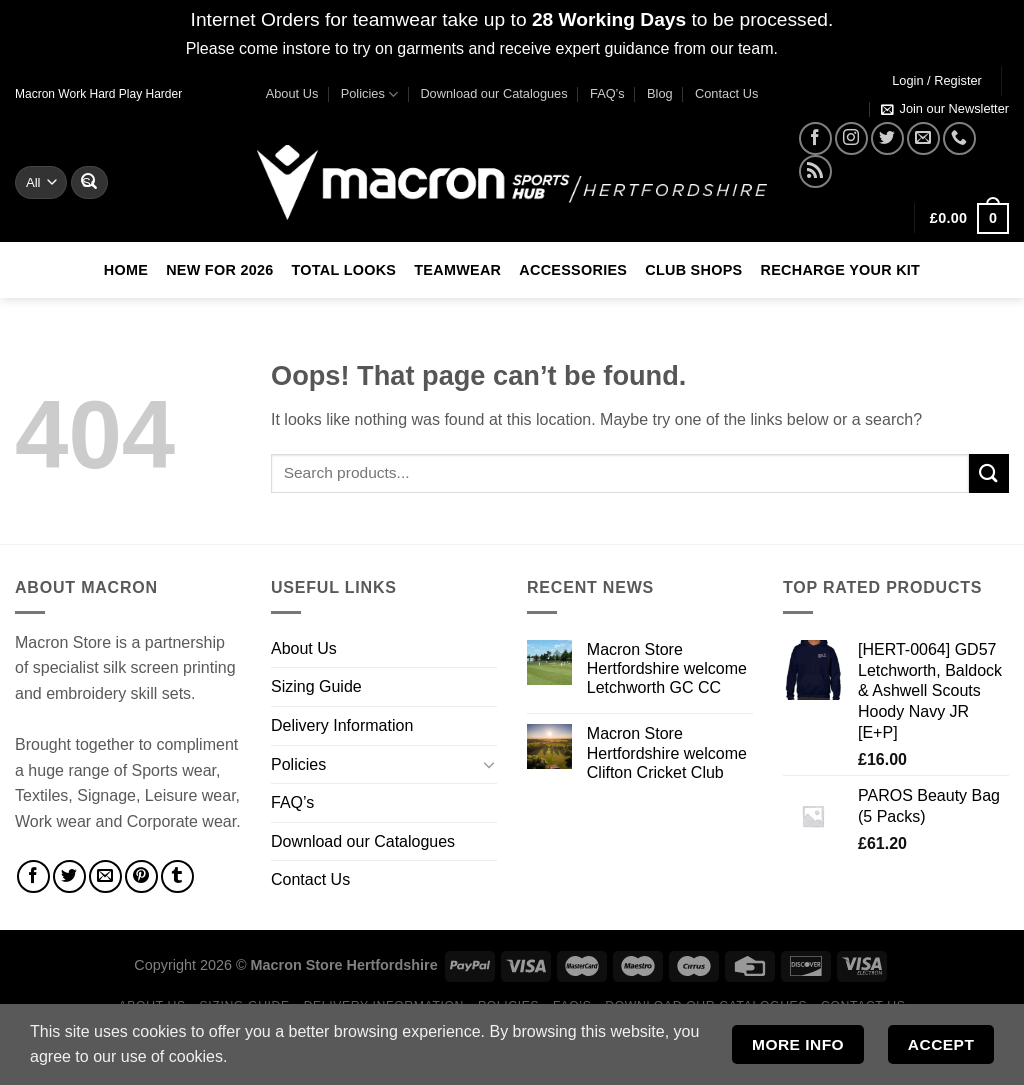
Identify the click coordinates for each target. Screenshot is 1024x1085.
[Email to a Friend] (105, 876)
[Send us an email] (923, 138)
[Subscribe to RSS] (815, 171)
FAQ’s (607, 93)
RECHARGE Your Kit (840, 270)
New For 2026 (219, 270)
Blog (660, 93)
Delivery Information (342, 725)
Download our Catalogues (493, 93)
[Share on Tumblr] (177, 876)
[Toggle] (489, 764)
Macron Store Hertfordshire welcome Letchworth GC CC (667, 668)
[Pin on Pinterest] (141, 876)
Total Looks (344, 270)
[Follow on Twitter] (887, 138)
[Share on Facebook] (33, 876)
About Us (292, 93)
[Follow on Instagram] (851, 138)
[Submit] (89, 182)
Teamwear (457, 270)
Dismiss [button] (810, 48)
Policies (369, 94)
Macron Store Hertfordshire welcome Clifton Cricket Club (667, 752)
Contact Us (726, 93)
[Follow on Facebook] (815, 138)
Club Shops (693, 270)
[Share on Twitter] (69, 876)
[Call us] (959, 138)
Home (126, 270)
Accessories (573, 270)
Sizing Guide (316, 686)
